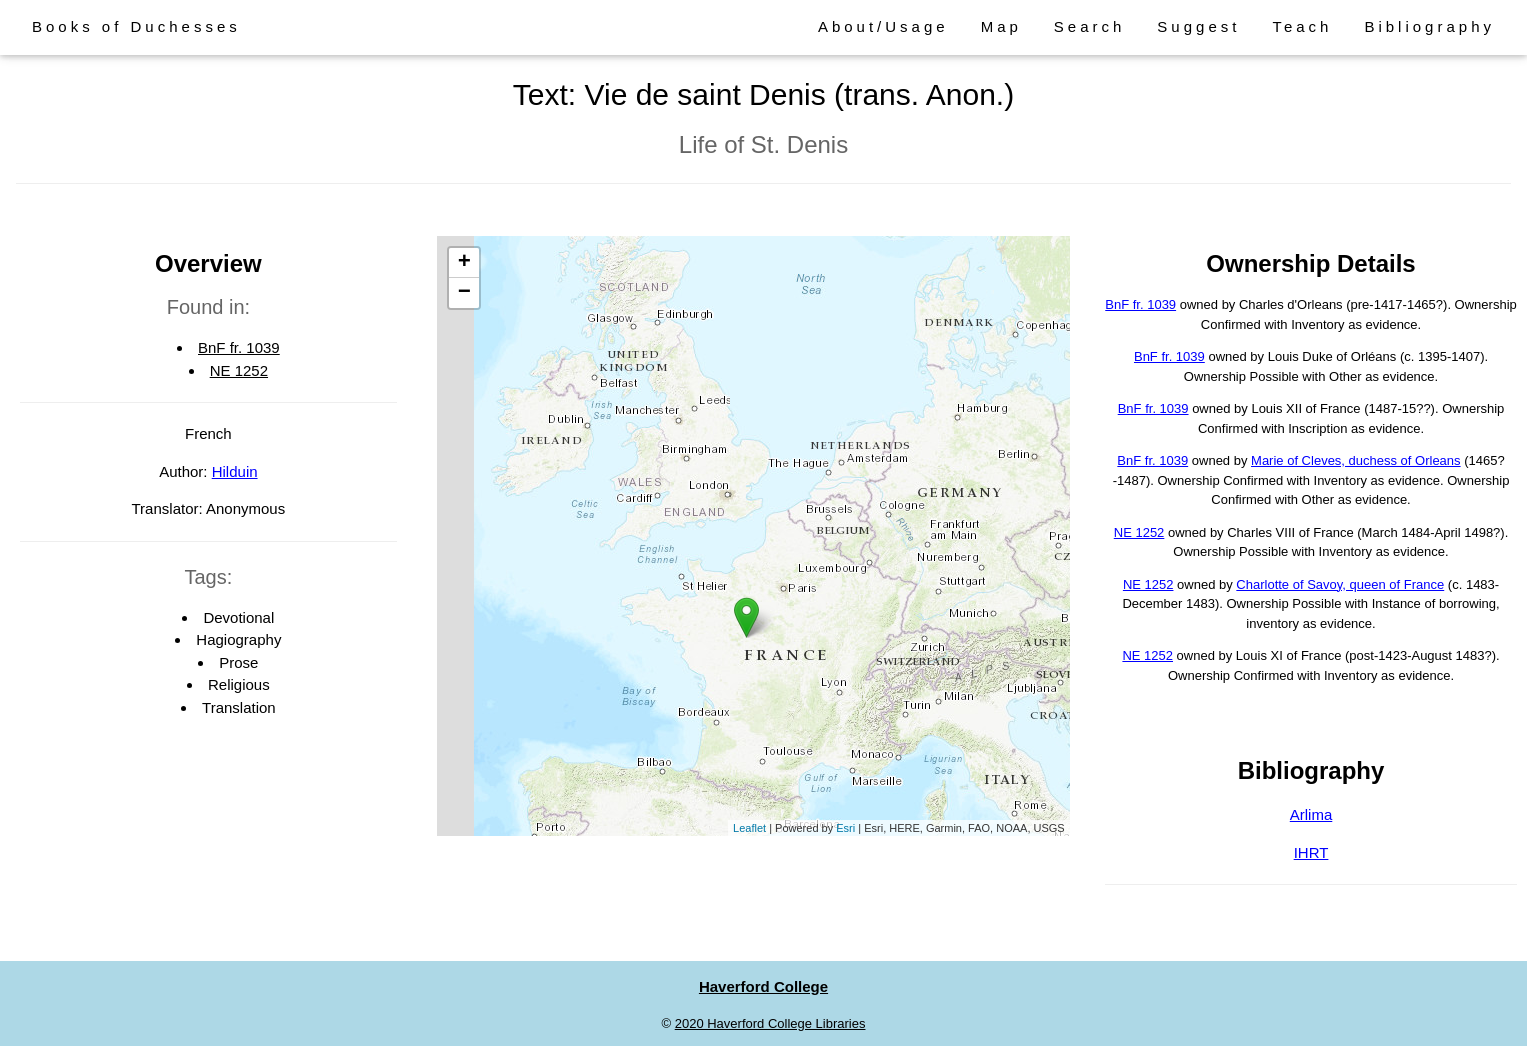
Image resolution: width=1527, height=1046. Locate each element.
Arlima (1311, 814)
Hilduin (235, 471)
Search (1090, 26)
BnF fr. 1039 (239, 347)
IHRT (1311, 852)
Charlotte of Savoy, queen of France (1340, 584)
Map (1001, 26)
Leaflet (749, 828)
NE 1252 (239, 370)
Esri (845, 828)
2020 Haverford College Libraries (770, 1023)
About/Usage (883, 26)
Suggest (1198, 26)
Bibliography (1429, 26)
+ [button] (464, 263)
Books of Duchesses (136, 26)
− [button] (464, 293)
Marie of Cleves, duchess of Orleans (1356, 460)
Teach (1302, 26)
